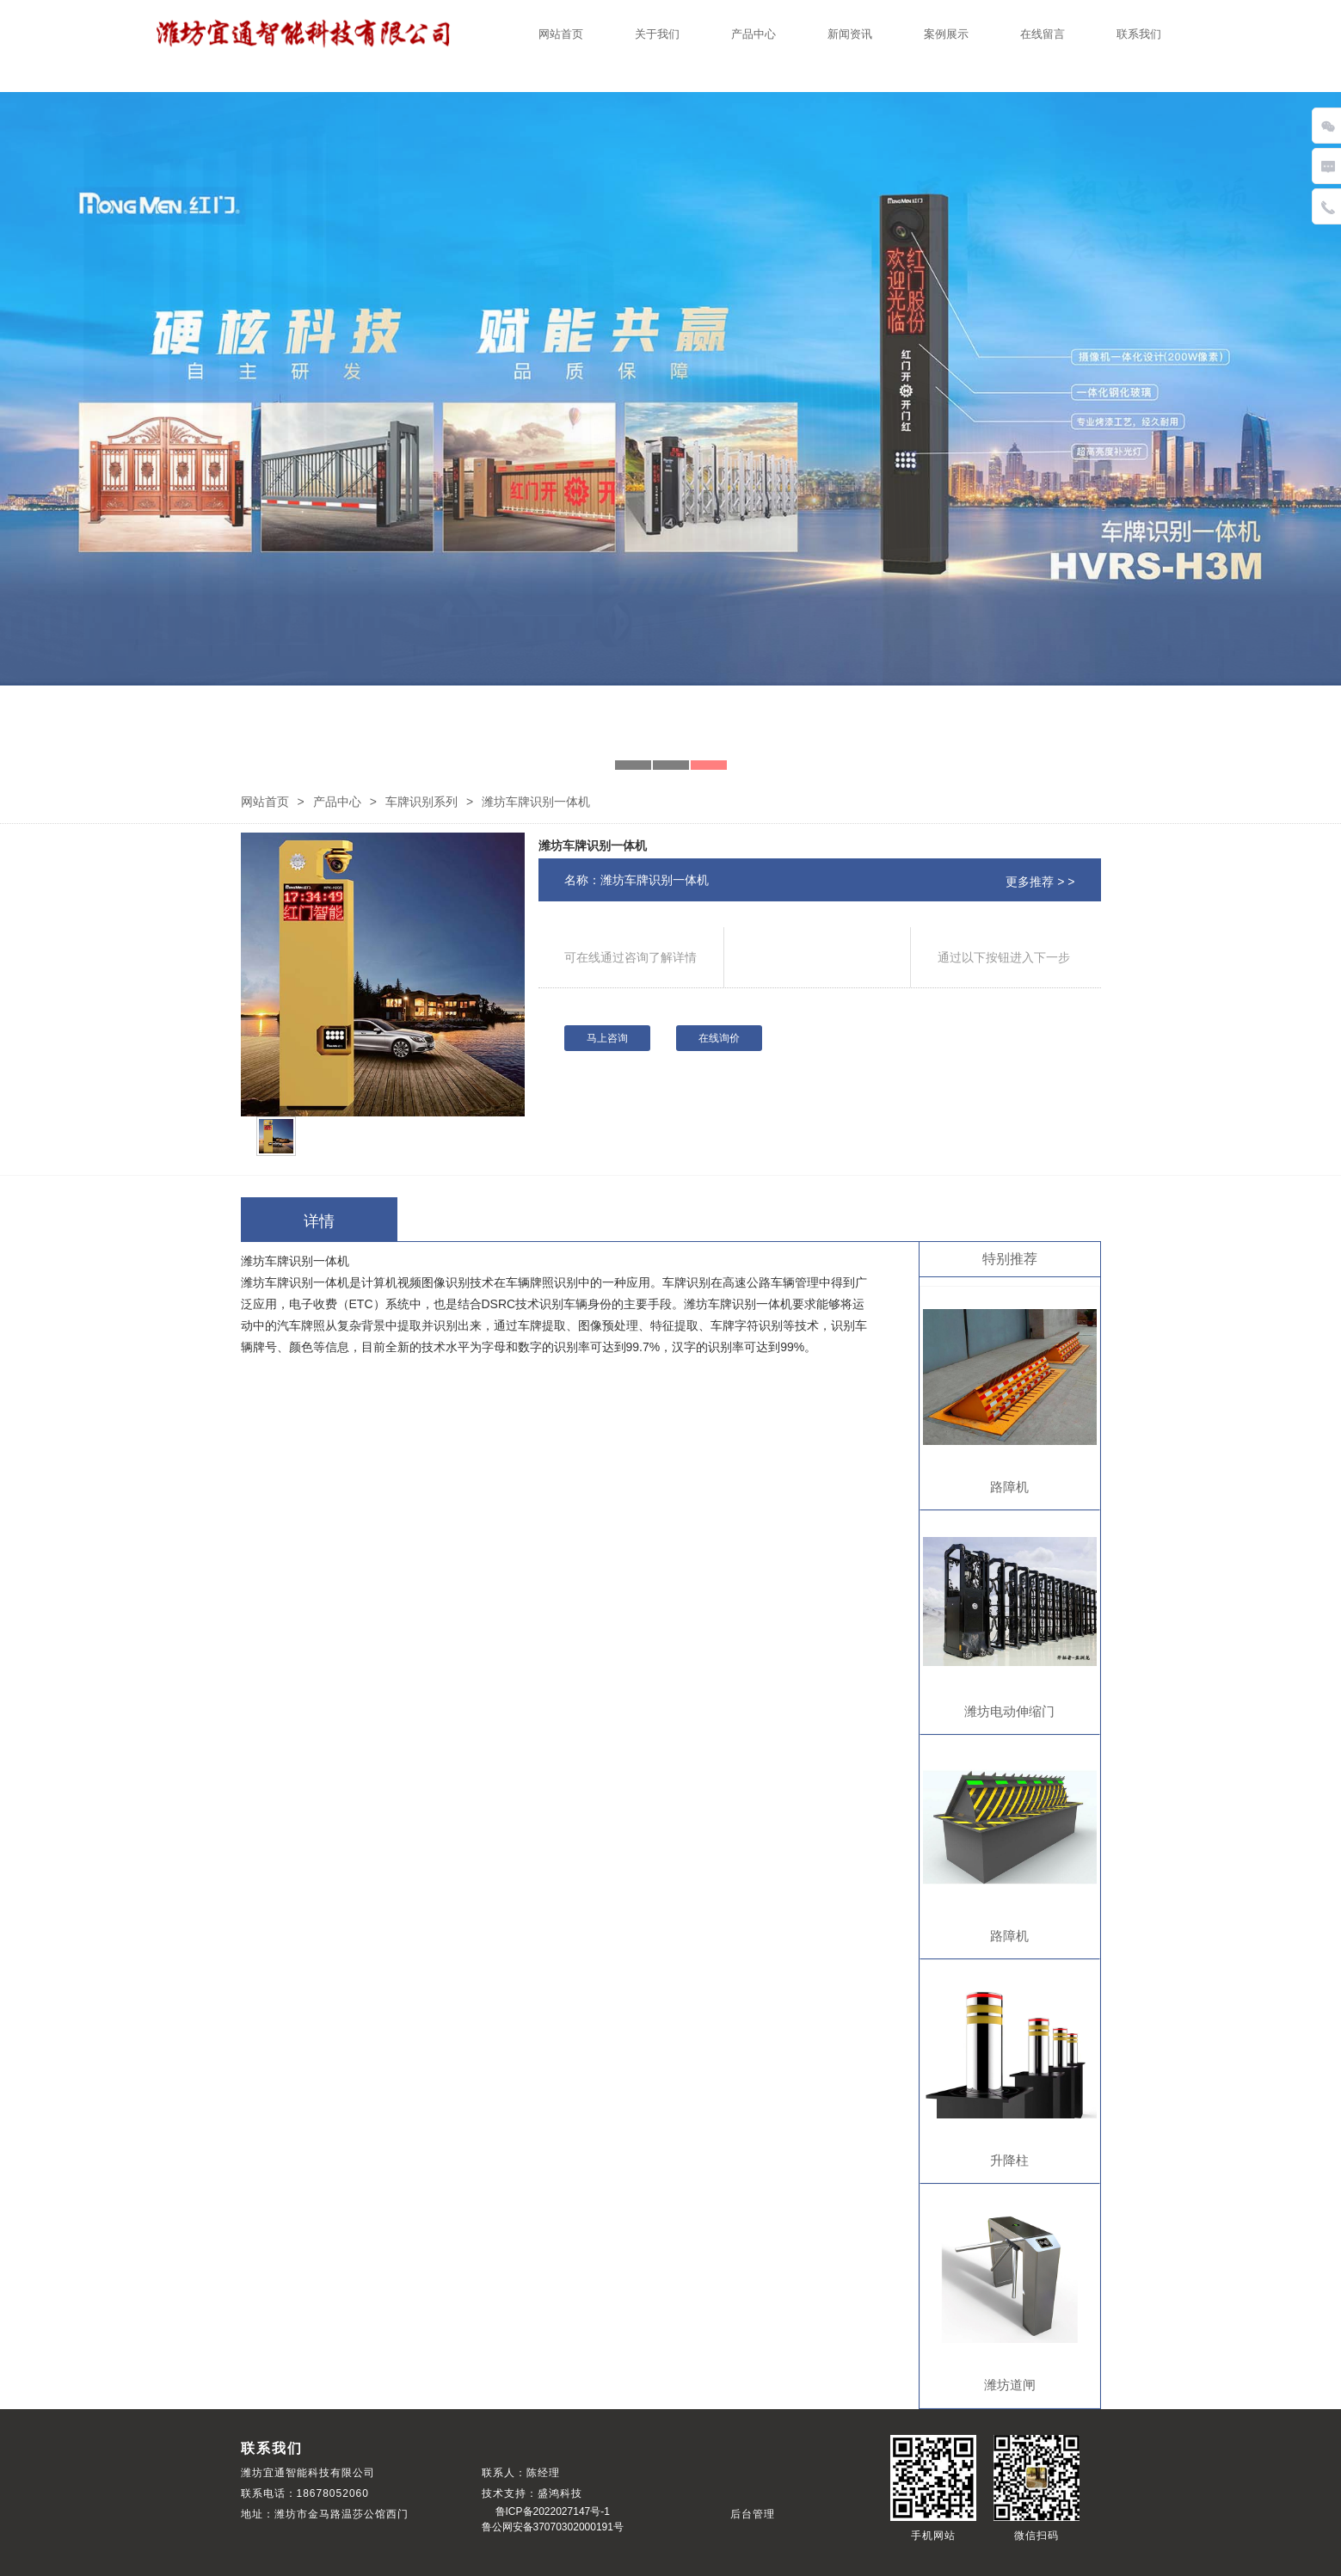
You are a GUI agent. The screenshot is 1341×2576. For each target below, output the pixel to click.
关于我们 (657, 34)
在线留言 (1042, 34)
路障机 (1009, 1486)
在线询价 (719, 1038)
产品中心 (753, 34)
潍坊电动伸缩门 (1009, 1711)
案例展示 (946, 34)
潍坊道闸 (1010, 2384)
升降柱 (1009, 2160)
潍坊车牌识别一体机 (592, 845)
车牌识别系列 (421, 801)
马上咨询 (607, 1038)
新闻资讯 (849, 34)
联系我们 (1138, 34)
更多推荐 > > (1040, 881)
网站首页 (560, 34)
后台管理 (752, 2514)
